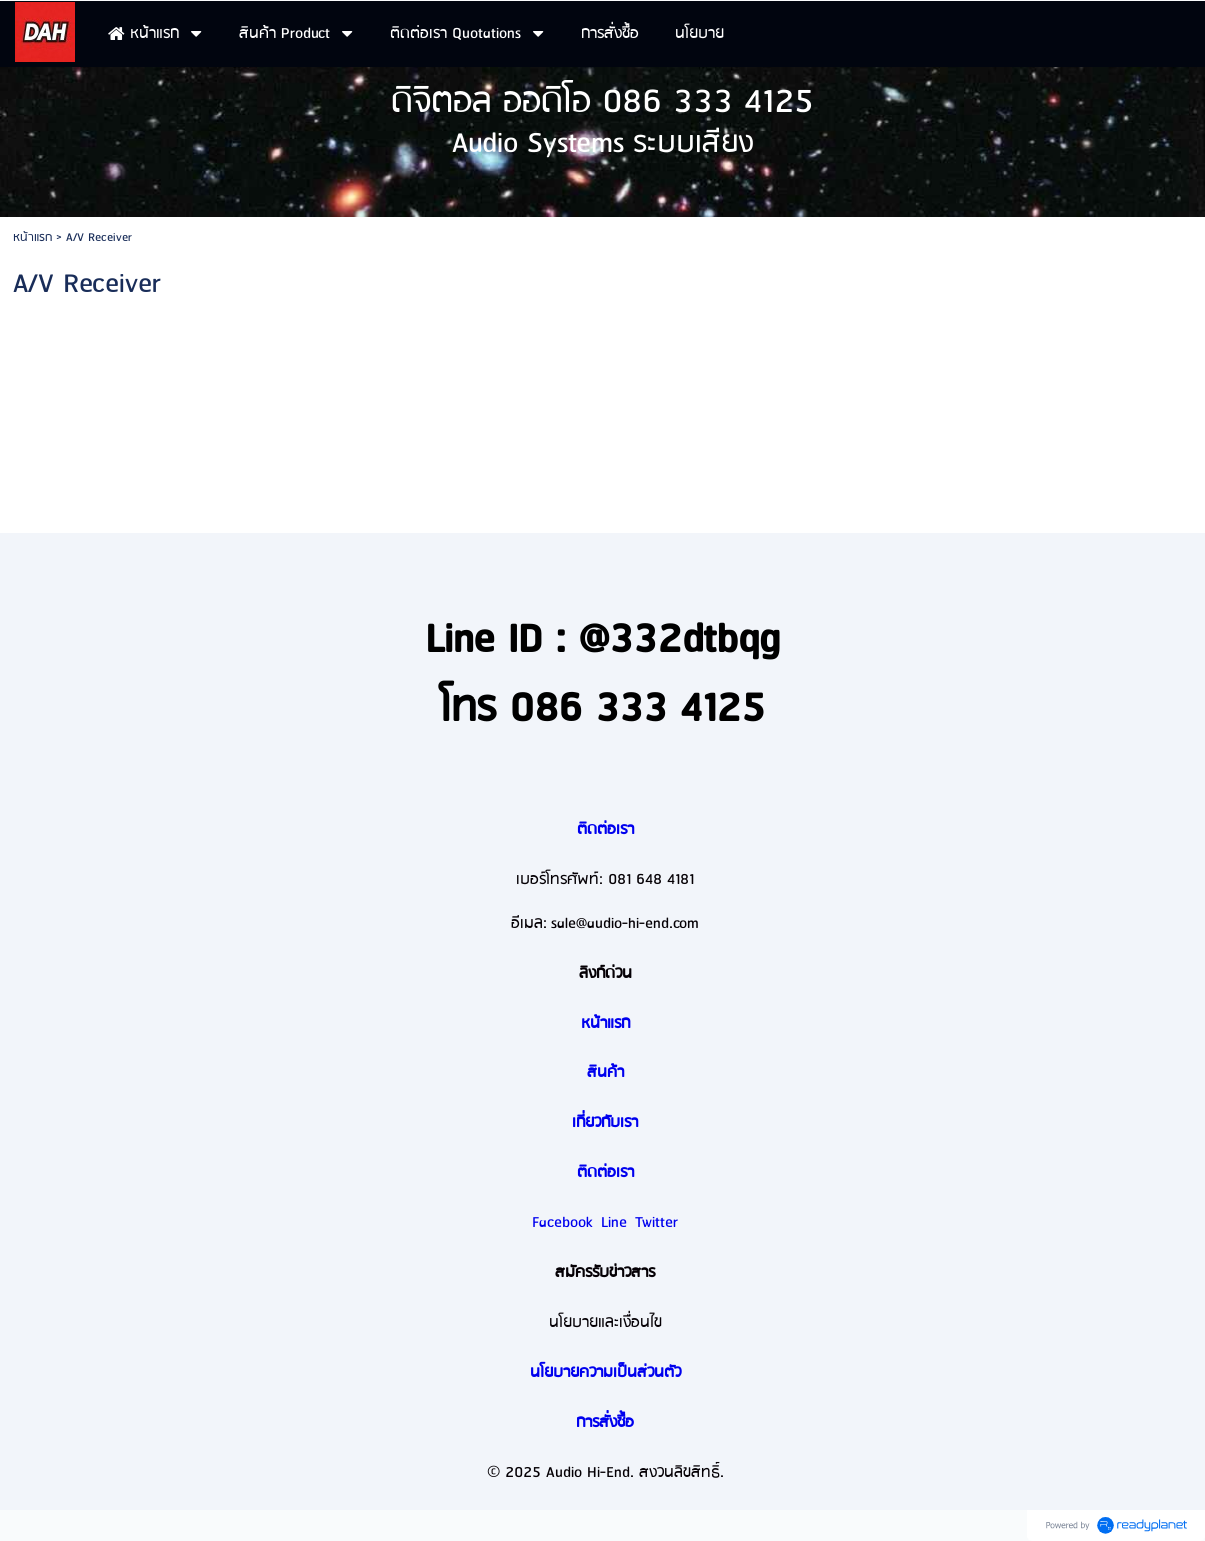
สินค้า (605, 1073)
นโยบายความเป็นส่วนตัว (605, 1373)
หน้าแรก (32, 237)
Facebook (562, 1223)
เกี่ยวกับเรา (605, 1123)
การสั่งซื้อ (605, 1423)
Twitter (656, 1223)
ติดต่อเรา (605, 830)
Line (614, 1223)
